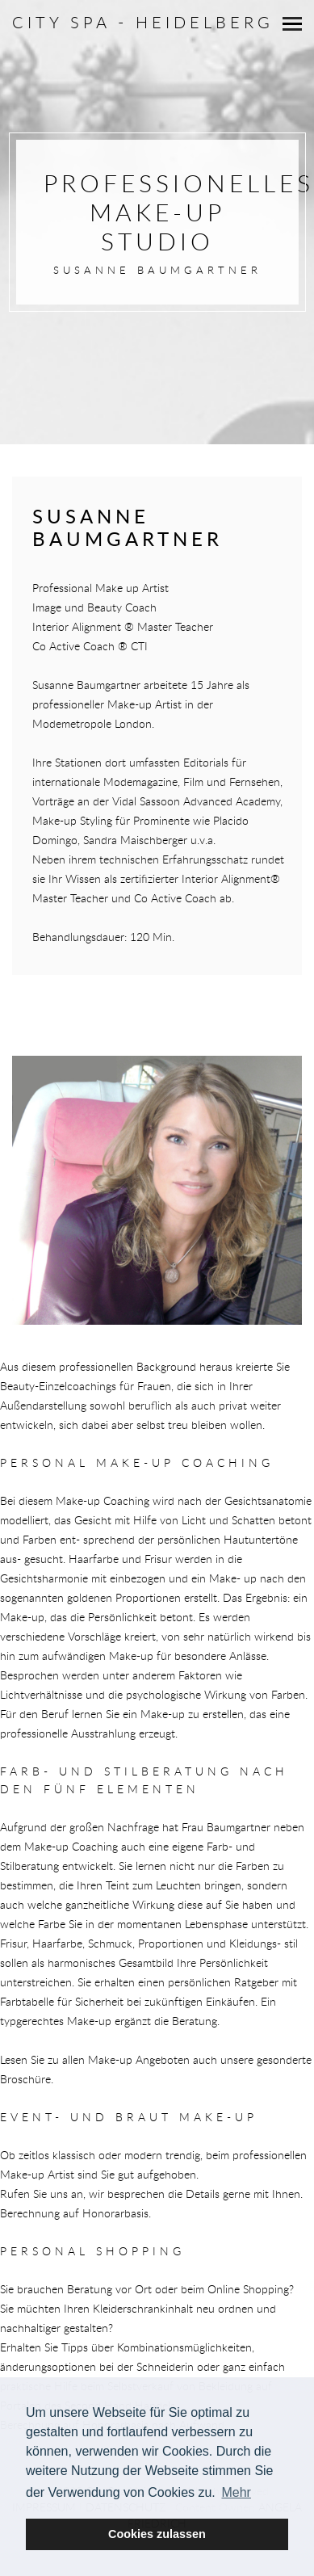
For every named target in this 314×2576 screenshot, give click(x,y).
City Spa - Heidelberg (143, 22)
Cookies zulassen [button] (157, 2534)
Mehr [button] (235, 2492)
